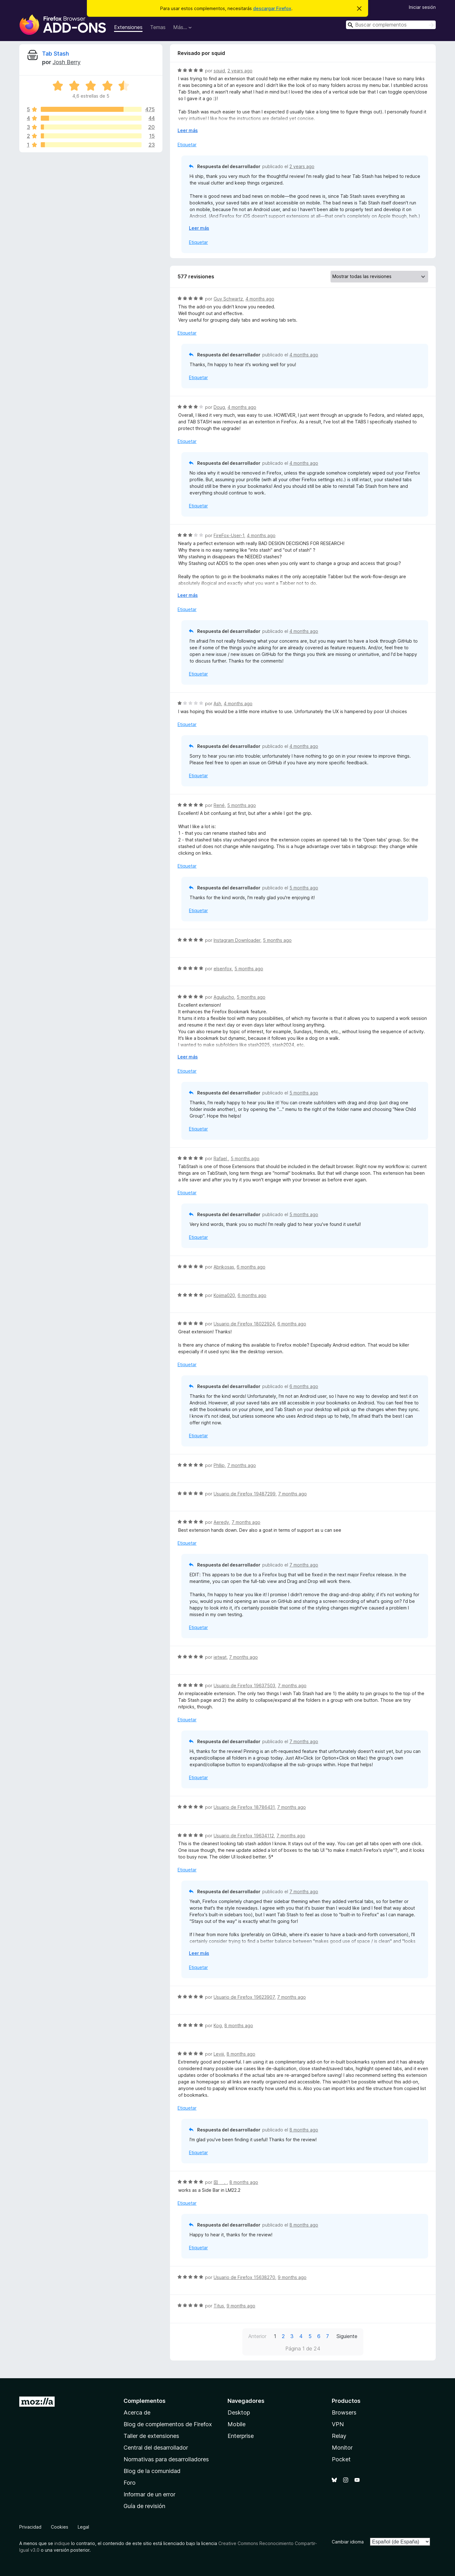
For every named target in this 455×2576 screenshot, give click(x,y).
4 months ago (260, 298)
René (219, 805)
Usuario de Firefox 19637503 (244, 1685)
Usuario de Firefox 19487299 (245, 1493)
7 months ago (241, 1465)
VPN (338, 2424)
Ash (217, 703)
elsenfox (223, 968)
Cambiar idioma (348, 2541)
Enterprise (241, 2436)
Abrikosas (224, 1267)
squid (219, 70)
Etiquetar (187, 144)
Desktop (239, 2412)
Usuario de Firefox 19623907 (244, 1997)
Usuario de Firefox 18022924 (244, 1323)
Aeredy (221, 1522)
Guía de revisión (144, 2506)
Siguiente (347, 2336)
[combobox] (391, 25)
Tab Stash (55, 53)
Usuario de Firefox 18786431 (244, 1807)
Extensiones (128, 27)
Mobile (237, 2424)
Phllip (219, 1465)
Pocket (341, 2459)
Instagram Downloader (237, 940)
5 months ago (241, 805)
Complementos (145, 2400)
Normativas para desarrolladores (166, 2459)
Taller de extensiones (151, 2436)
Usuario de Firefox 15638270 (244, 2277)
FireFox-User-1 (229, 535)
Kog (218, 2025)
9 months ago (292, 2277)
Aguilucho (224, 997)
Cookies (59, 2527)
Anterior (257, 2336)
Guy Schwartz (228, 298)
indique (62, 2543)
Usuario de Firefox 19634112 (244, 1835)
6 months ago (251, 1267)
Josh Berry (66, 62)
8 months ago (238, 2025)
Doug (219, 407)
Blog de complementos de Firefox (168, 2424)
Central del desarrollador (156, 2447)
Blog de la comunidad (152, 2471)
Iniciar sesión (422, 7)
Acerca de (137, 2412)
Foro (130, 2482)
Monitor (342, 2447)
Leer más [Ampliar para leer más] (188, 130)
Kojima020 (224, 1295)
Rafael (221, 1158)
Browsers (344, 2412)
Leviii (219, 2054)
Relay (339, 2436)
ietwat (220, 1657)
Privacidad (30, 2527)
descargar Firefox (272, 8)
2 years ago (240, 70)
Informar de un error (149, 2494)
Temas (158, 27)
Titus (219, 2305)
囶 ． (220, 2182)
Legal (83, 2527)
